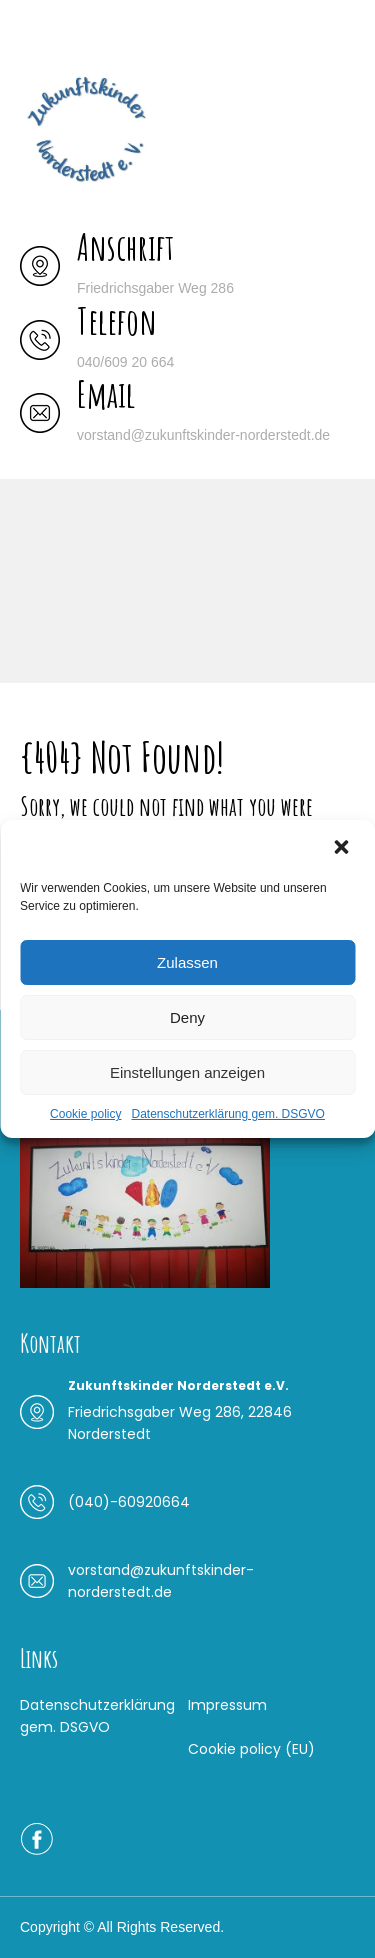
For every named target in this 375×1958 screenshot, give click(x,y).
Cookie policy (85, 1114)
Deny (187, 1017)
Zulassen (187, 962)
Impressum (227, 1705)
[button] (343, 847)
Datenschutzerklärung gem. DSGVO (227, 1114)
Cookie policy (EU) (251, 1749)
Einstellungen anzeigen (187, 1072)
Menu (41, 34)
